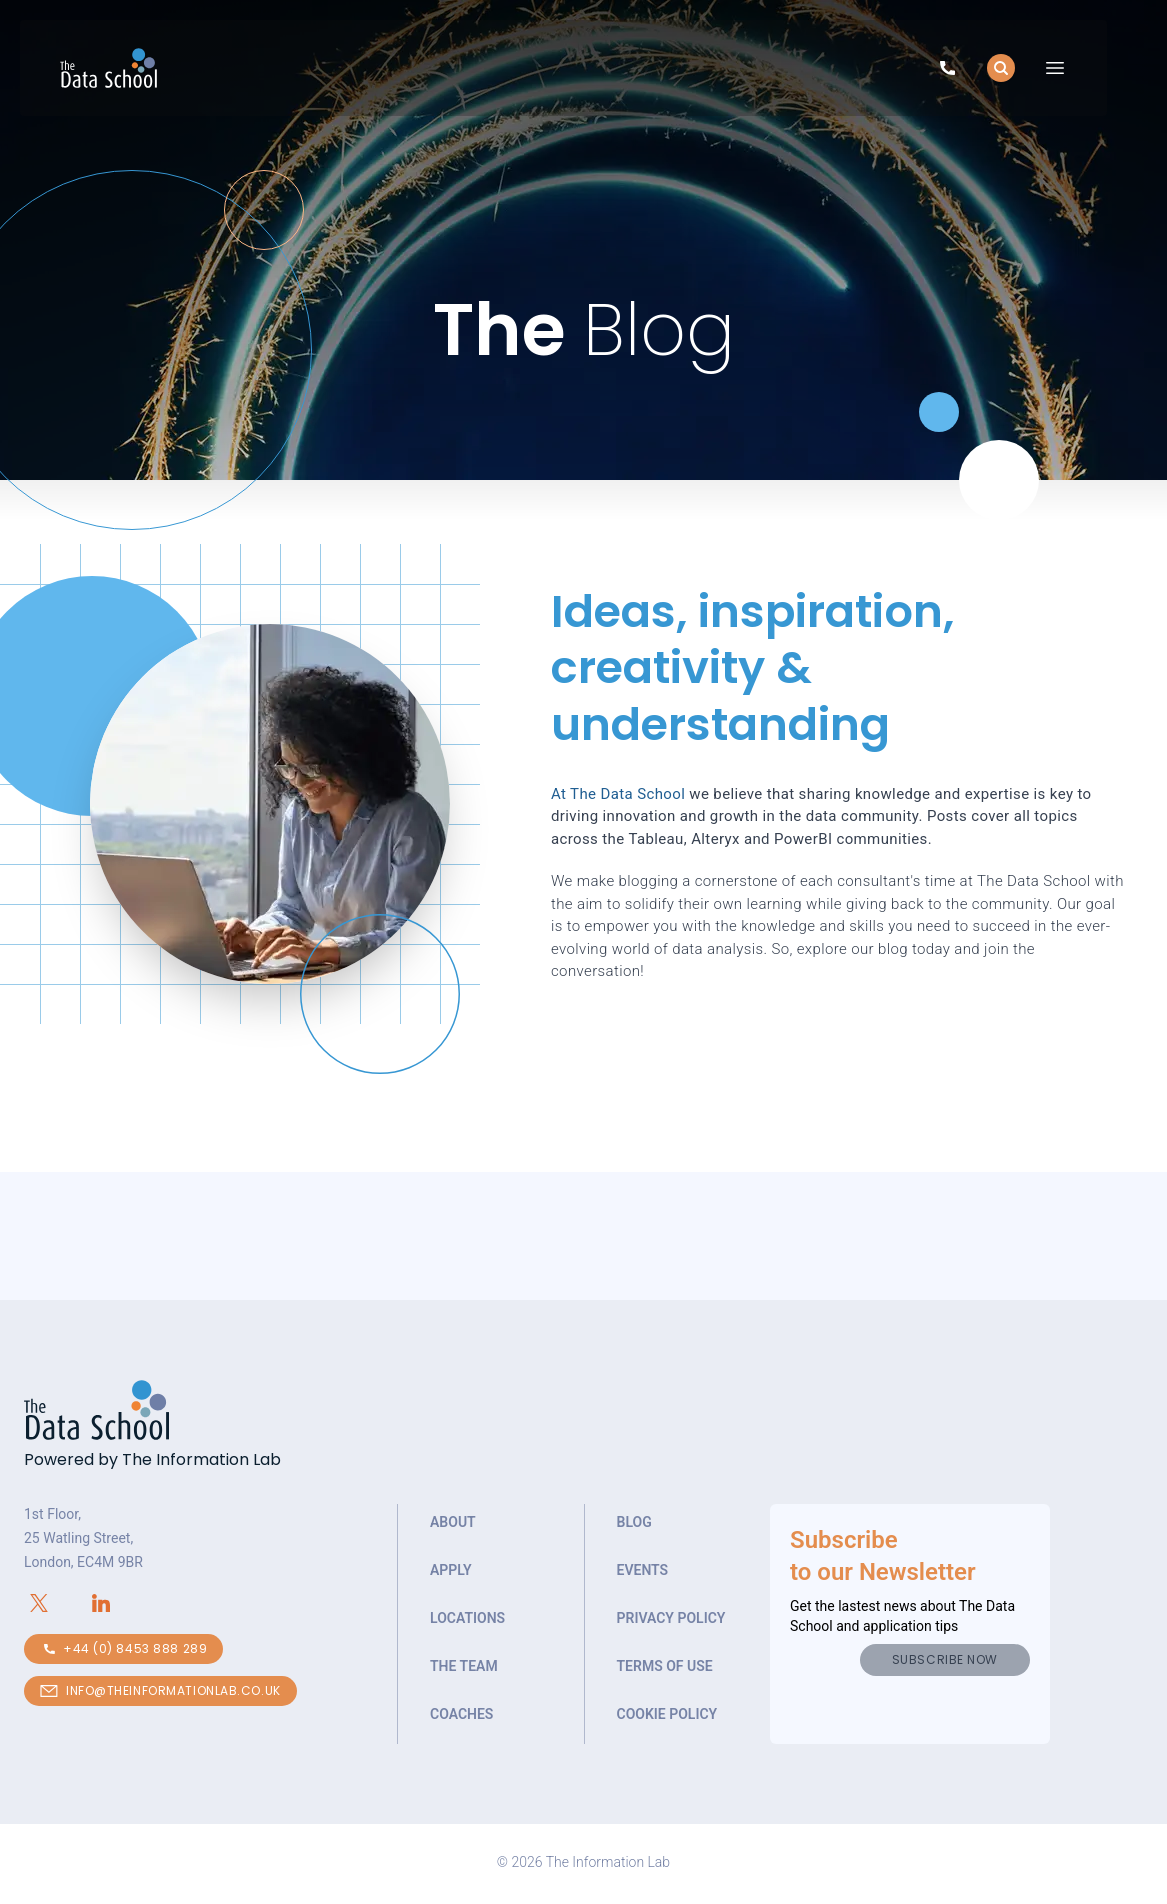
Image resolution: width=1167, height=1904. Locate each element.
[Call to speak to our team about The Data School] (947, 71)
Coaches (461, 1714)
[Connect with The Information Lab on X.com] (55, 1603)
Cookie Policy (667, 1714)
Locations (467, 1618)
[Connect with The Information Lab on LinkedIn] (117, 1603)
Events (643, 1570)
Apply (451, 1570)
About (453, 1522)
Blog (634, 1522)
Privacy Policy (671, 1618)
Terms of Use (665, 1666)
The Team (464, 1666)
